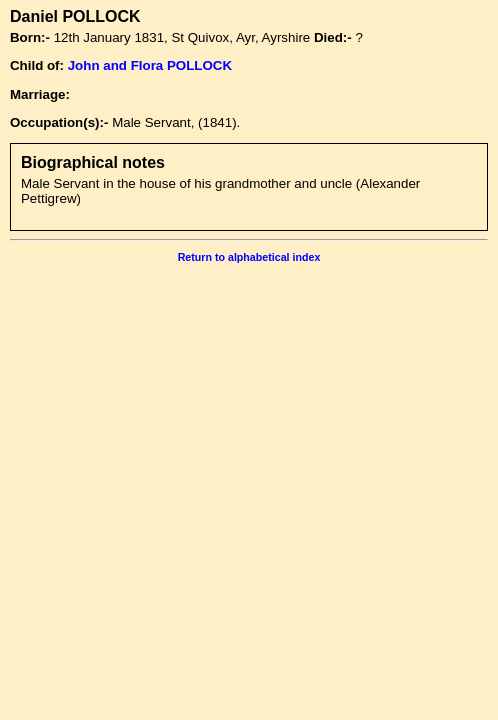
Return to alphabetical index (249, 257)
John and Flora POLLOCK (150, 65)
